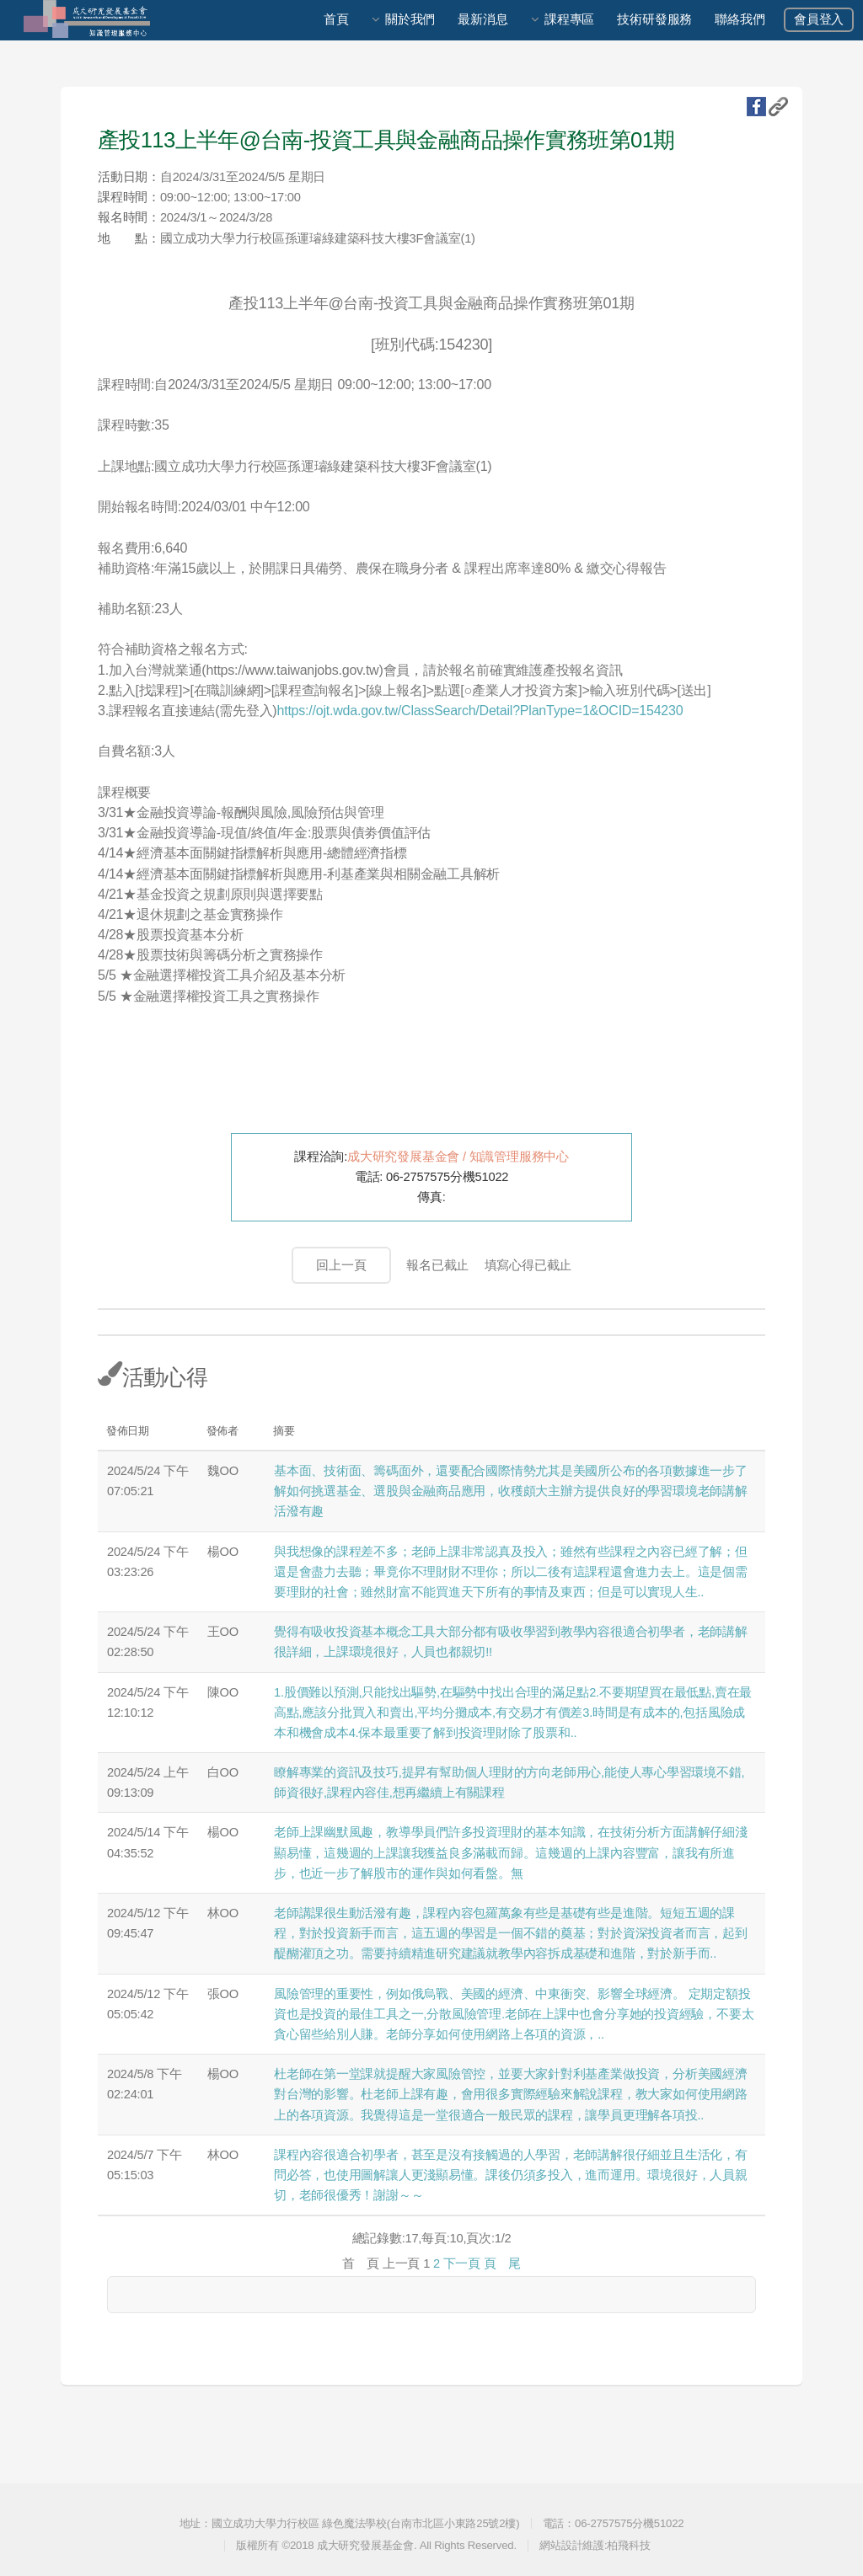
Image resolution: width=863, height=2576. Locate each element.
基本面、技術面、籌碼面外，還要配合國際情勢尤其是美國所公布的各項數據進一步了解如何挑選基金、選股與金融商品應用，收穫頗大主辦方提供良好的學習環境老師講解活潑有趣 (511, 1491)
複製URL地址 (778, 106)
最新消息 (482, 19)
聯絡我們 (739, 19)
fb (756, 106)
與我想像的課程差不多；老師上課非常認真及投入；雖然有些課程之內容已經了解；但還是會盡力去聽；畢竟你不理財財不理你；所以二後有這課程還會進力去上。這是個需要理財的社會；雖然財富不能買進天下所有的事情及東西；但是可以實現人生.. (511, 1572)
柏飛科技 (628, 2545)
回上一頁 (341, 1265)
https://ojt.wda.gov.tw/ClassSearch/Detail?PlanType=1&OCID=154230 (479, 710)
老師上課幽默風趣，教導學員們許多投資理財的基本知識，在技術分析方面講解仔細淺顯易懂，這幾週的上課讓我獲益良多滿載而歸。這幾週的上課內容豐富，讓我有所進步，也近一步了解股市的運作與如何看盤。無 (511, 1852)
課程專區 (569, 19)
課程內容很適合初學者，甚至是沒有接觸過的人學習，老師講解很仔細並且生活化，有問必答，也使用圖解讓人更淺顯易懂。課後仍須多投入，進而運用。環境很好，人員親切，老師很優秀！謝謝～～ (511, 2175)
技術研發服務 (654, 19)
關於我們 (410, 19)
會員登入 (819, 19)
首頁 (336, 19)
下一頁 (461, 2263)
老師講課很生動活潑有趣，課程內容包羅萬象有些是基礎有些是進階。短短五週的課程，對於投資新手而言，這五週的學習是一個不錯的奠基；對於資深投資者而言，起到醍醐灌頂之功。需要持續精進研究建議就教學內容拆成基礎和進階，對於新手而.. (511, 1933)
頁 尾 (502, 2263)
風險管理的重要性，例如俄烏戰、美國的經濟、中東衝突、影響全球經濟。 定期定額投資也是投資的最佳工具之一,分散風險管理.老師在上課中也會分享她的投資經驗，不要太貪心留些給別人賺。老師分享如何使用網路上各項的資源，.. (513, 2014)
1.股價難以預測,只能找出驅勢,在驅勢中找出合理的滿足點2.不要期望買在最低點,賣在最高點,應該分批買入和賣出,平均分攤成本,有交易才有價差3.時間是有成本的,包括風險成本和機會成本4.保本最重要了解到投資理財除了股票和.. (513, 1713)
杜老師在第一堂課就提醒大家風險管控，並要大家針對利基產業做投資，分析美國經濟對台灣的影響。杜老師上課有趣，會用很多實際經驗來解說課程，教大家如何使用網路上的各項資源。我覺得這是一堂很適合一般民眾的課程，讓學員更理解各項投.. (511, 2094)
